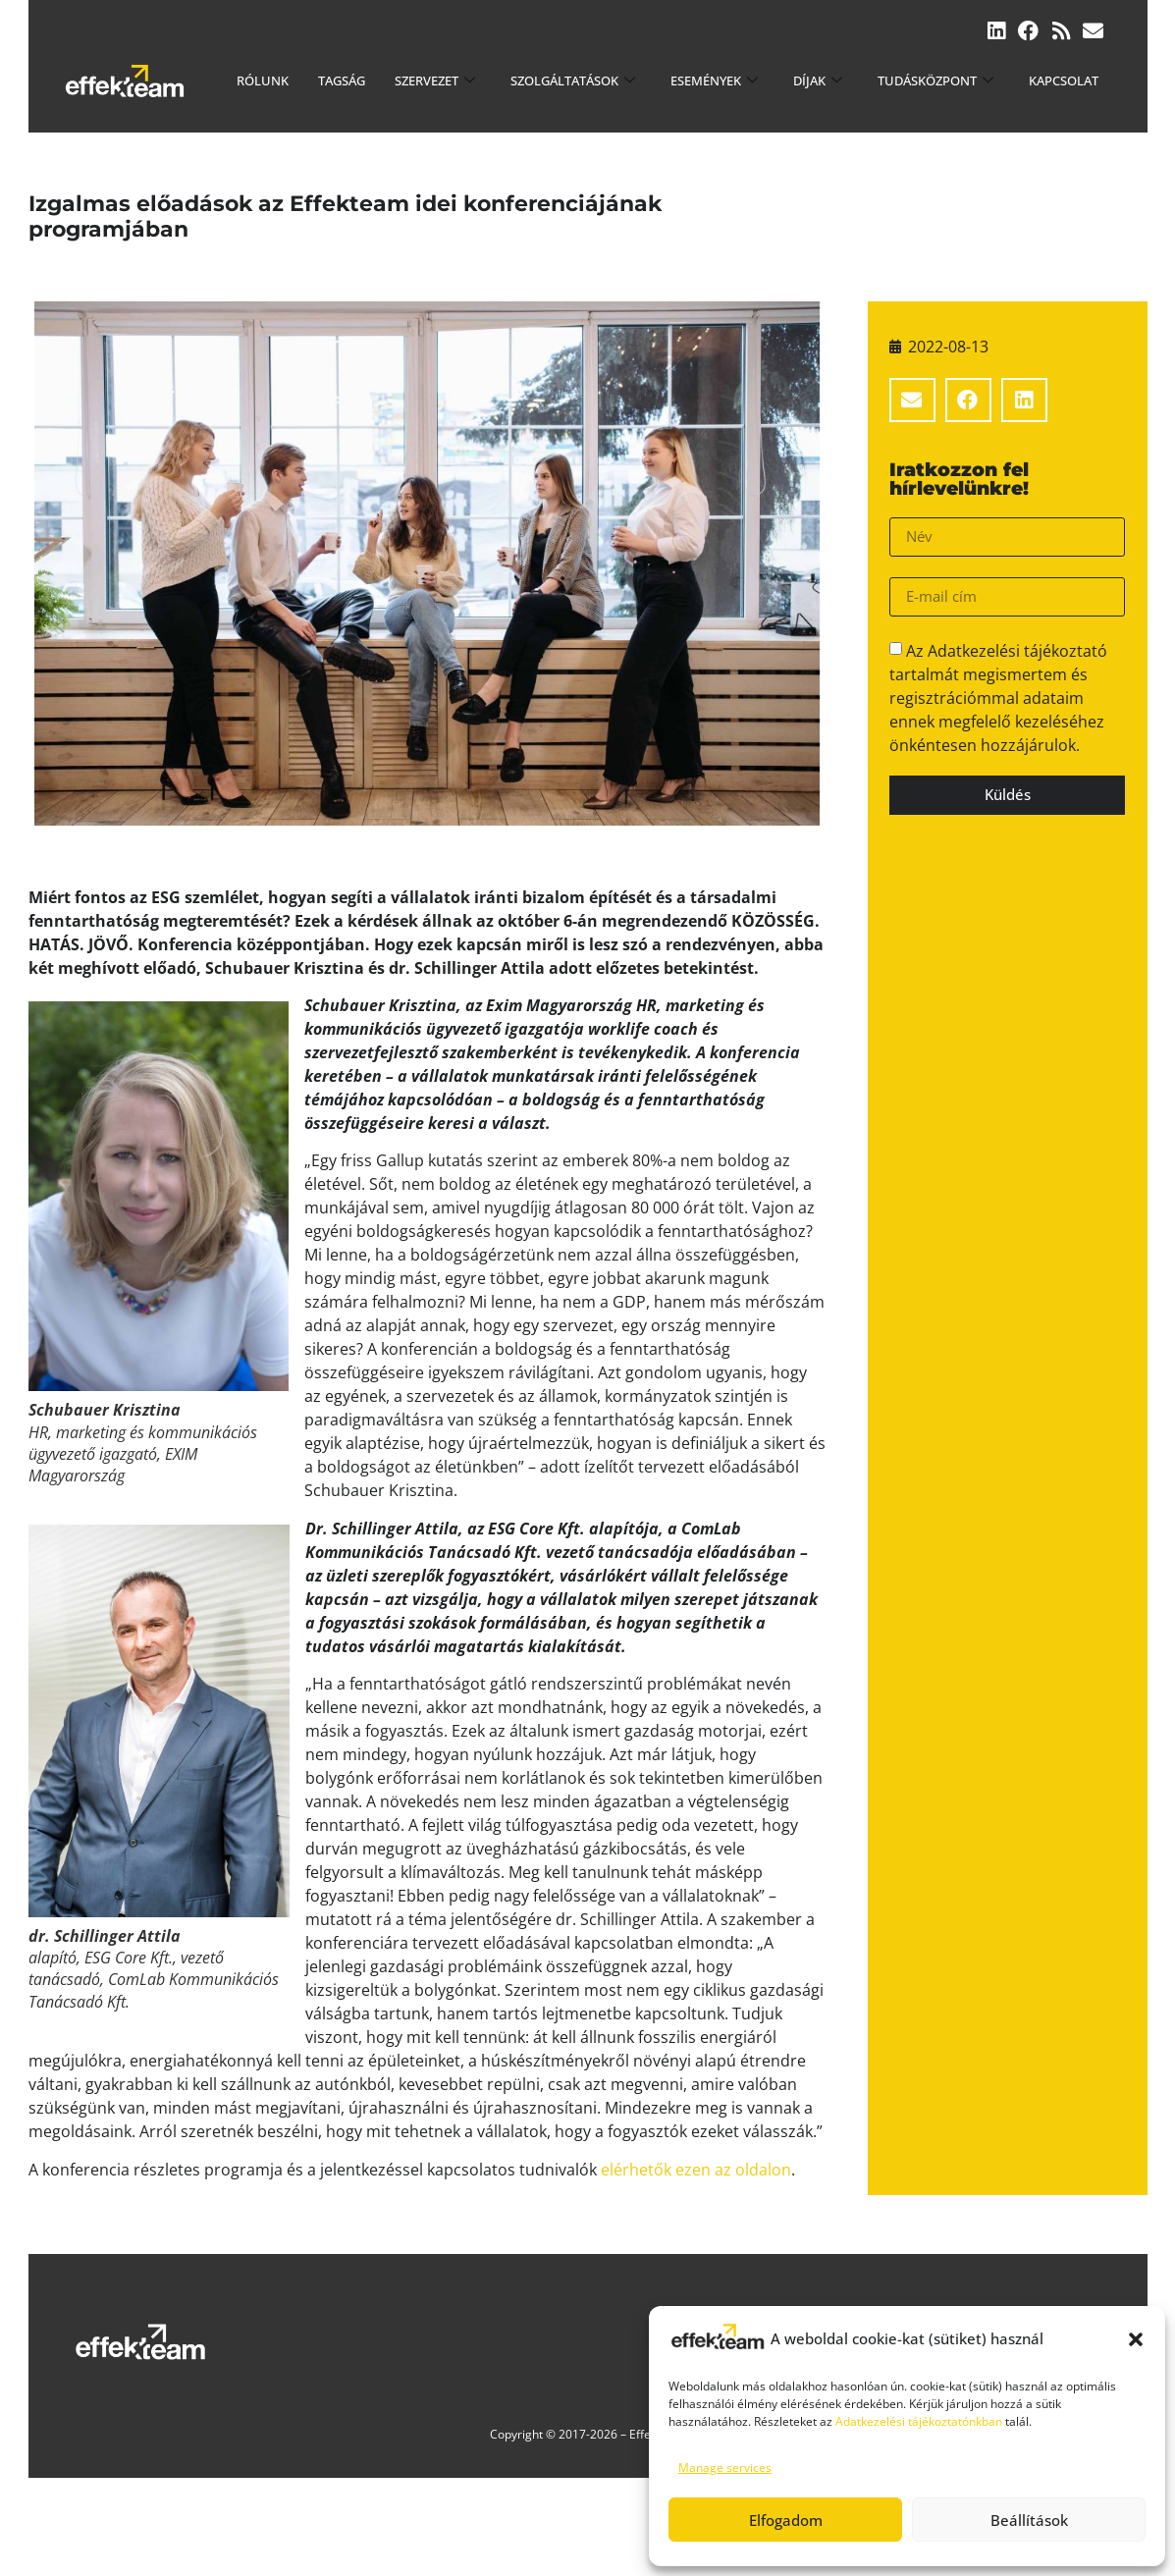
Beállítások (1029, 2520)
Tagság (341, 80)
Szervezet (435, 80)
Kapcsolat (1063, 80)
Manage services (725, 2467)
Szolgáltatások (572, 80)
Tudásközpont (935, 80)
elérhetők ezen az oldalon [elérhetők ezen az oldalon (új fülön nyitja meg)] (696, 2169)
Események (714, 80)
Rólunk (263, 80)
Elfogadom (786, 2520)
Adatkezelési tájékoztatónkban (918, 2421)
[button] (1136, 2339)
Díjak (817, 80)
